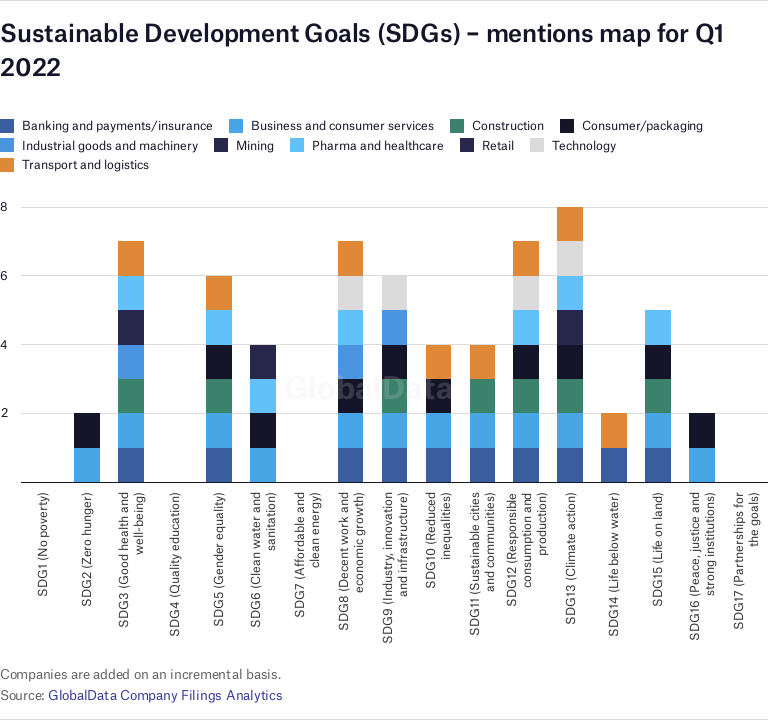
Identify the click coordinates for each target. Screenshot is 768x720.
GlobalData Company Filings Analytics (165, 695)
